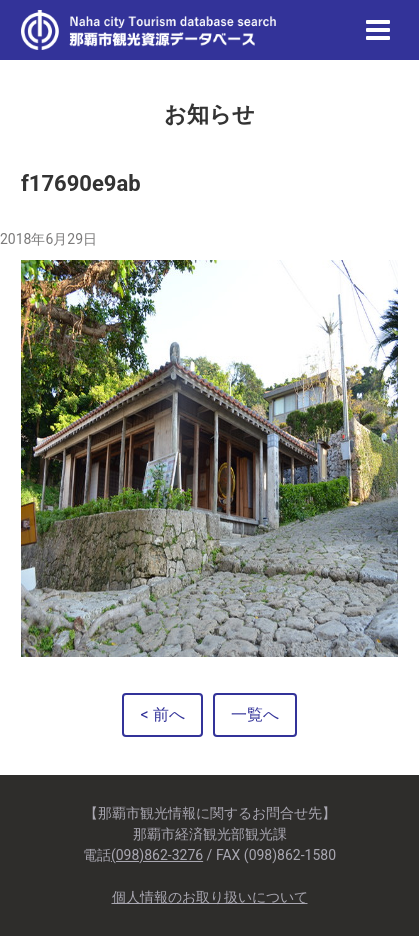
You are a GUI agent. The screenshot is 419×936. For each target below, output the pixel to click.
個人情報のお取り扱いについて (210, 897)
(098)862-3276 (157, 855)
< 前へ (162, 714)
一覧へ (255, 714)
